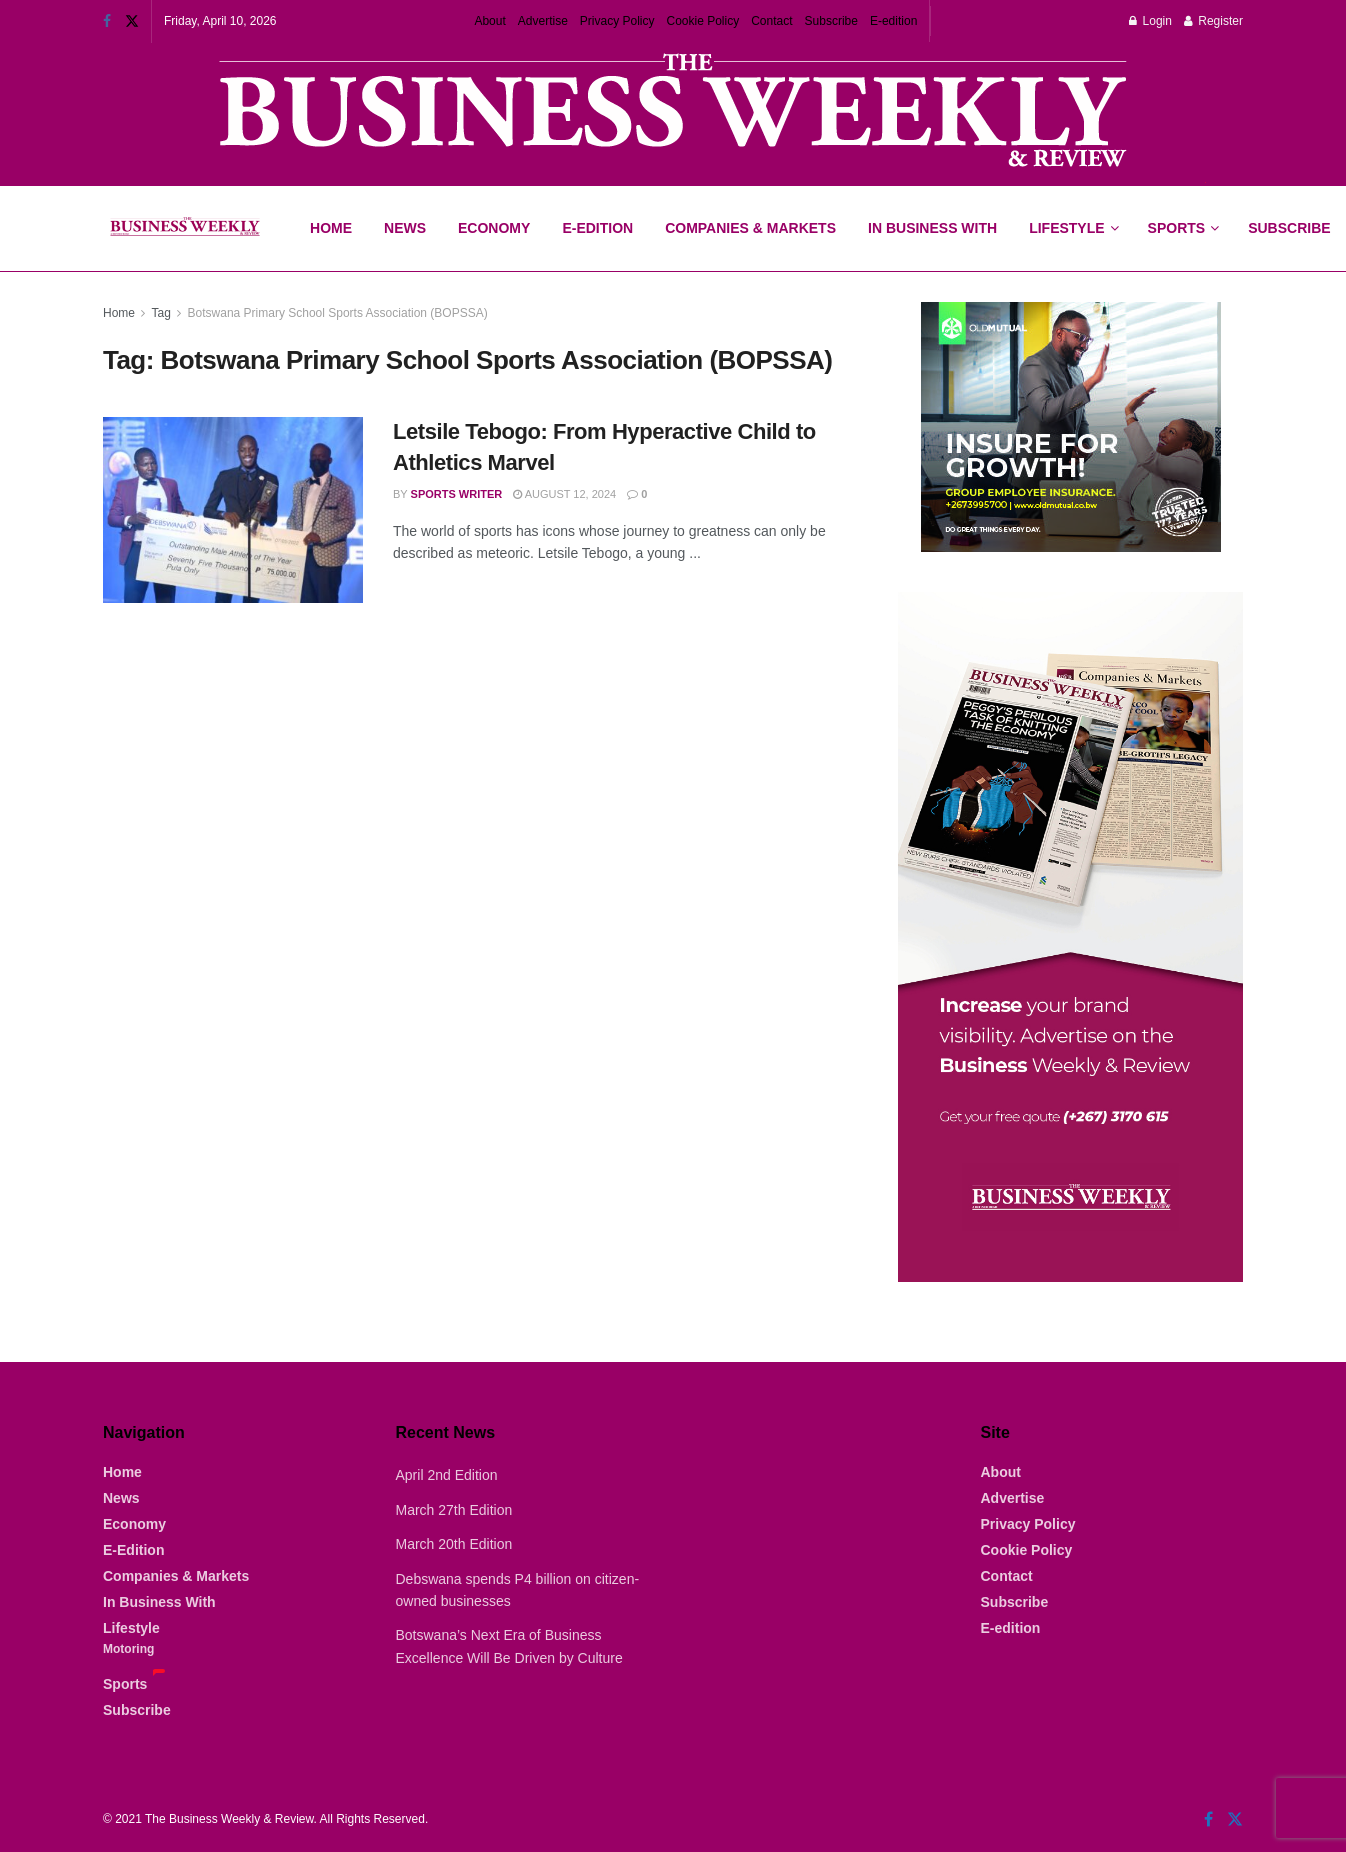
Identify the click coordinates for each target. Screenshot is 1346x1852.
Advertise (543, 21)
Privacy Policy (617, 21)
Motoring (128, 1649)
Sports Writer (457, 494)
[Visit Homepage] (184, 229)
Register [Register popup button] (1213, 21)
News (405, 228)
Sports (1183, 211)
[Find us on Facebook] (1208, 1819)
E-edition (893, 21)
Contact (771, 21)
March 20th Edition (454, 1544)
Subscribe (831, 21)
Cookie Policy (703, 21)
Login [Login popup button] (1150, 21)
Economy (494, 228)
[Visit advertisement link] (673, 112)
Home (331, 228)
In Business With (932, 228)
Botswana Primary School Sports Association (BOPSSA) (338, 313)
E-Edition (597, 228)
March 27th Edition (454, 1510)
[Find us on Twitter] (1235, 1819)
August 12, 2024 (564, 494)
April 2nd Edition (447, 1475)
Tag (160, 313)
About (489, 21)
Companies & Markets (750, 228)
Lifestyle (1066, 228)
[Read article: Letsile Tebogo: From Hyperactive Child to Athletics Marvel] (233, 510)
